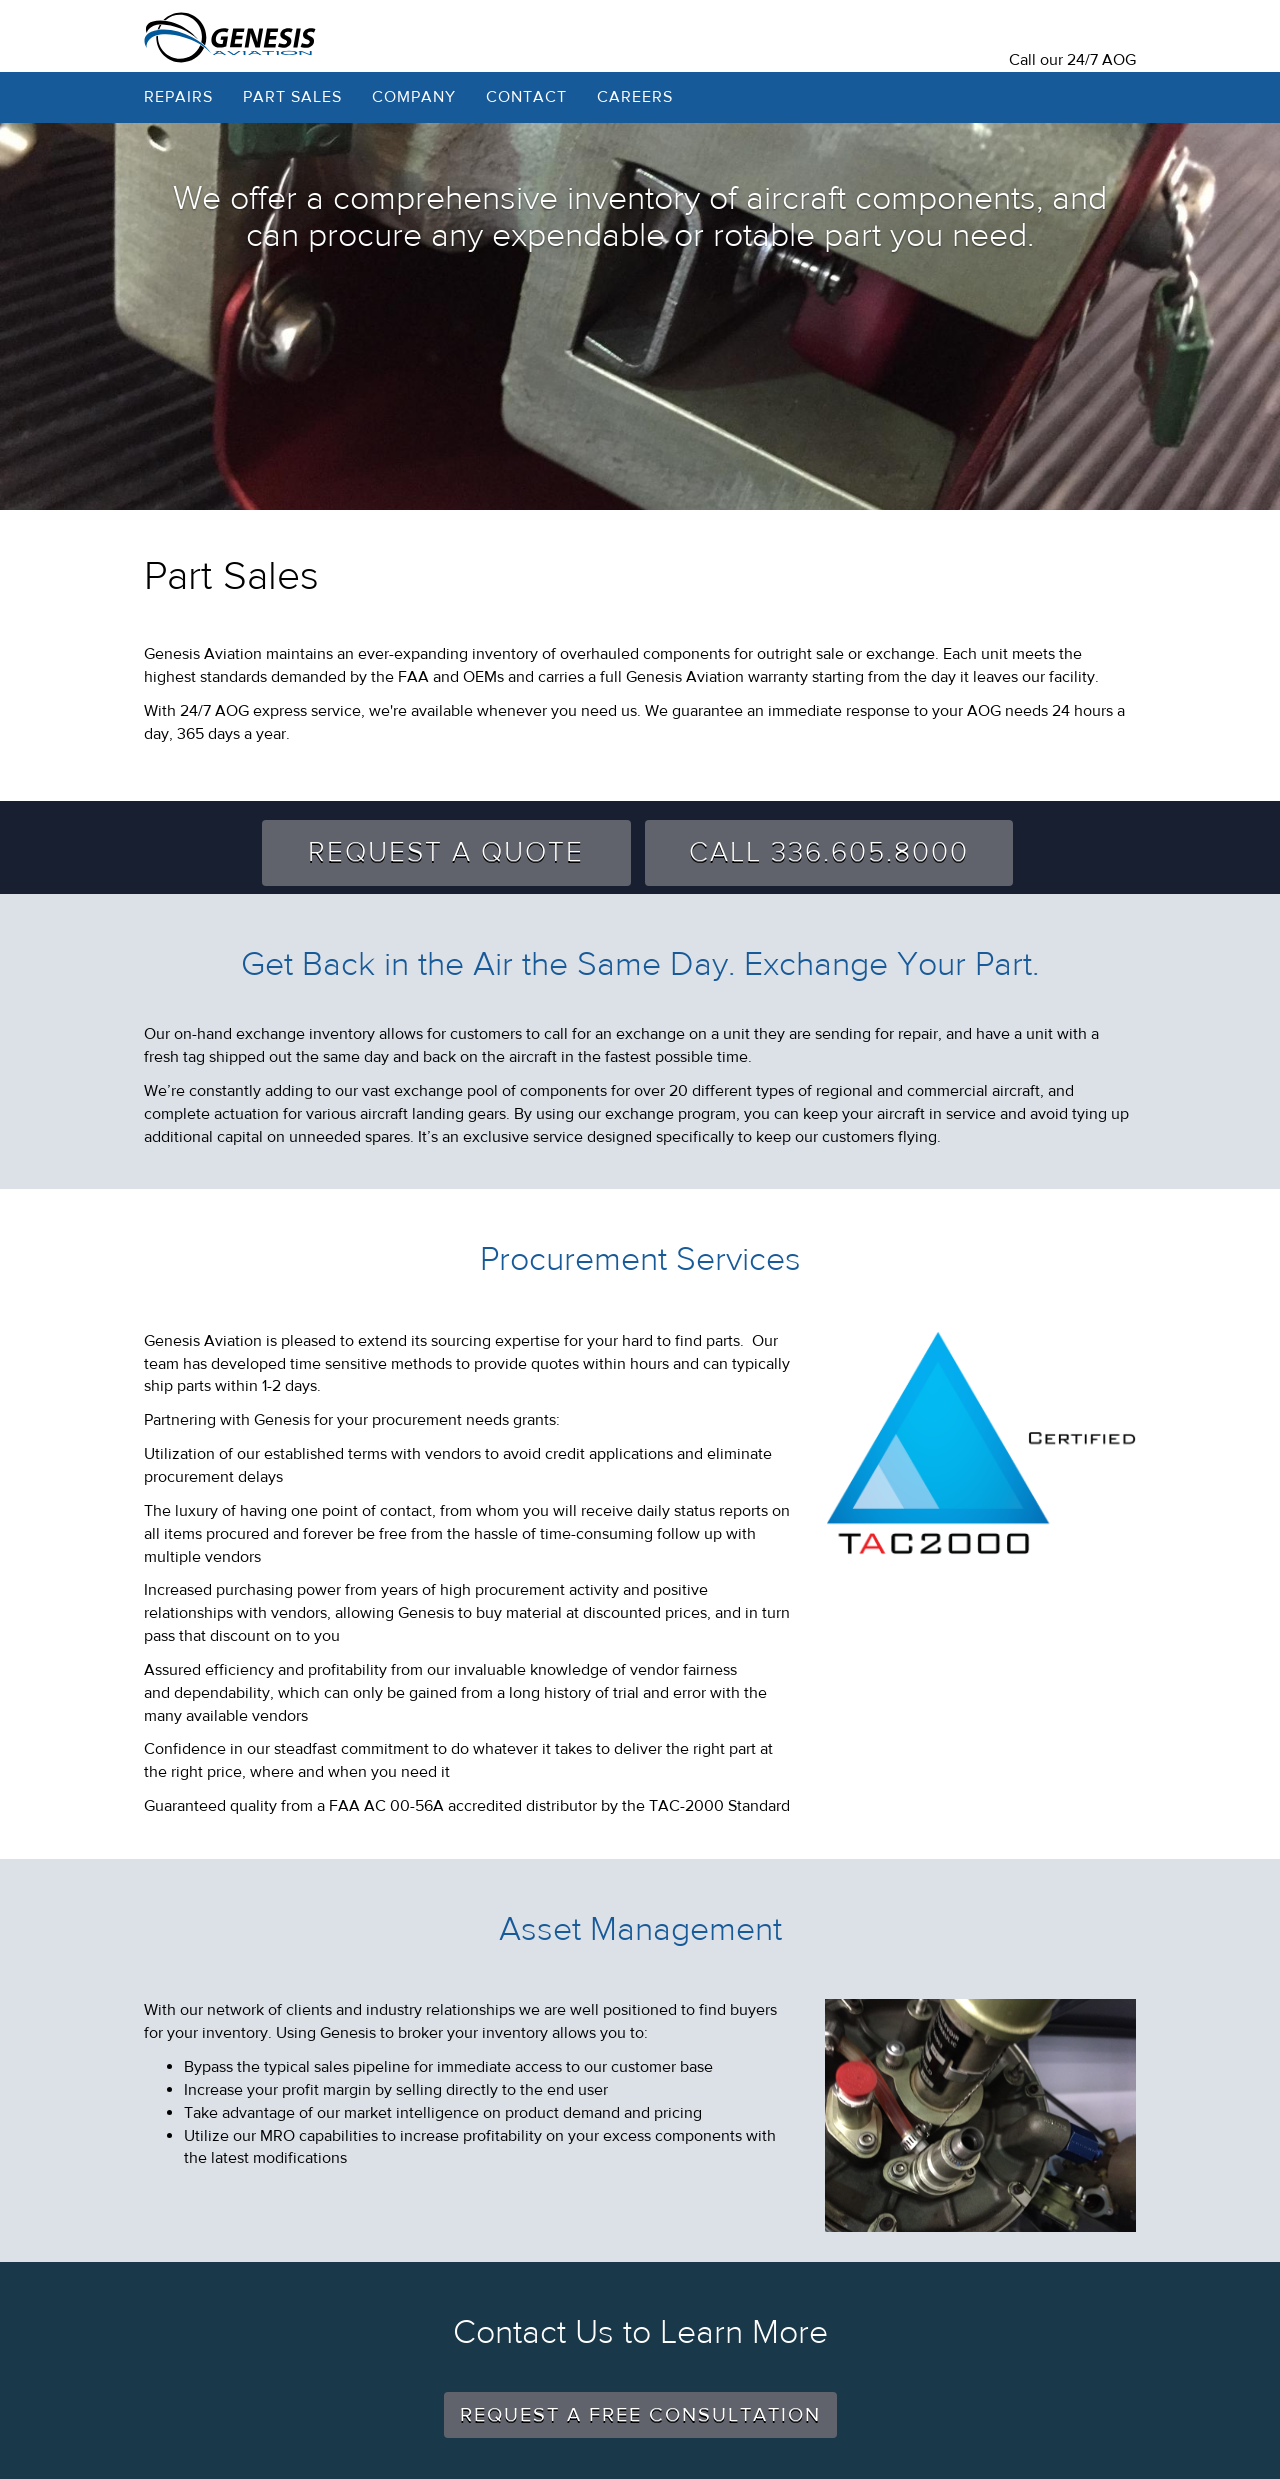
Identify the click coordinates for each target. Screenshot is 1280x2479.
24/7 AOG (1101, 60)
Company (414, 97)
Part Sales (292, 97)
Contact (526, 97)
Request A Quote (446, 852)
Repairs (178, 97)
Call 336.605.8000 (829, 852)
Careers (635, 97)
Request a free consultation (640, 2414)
